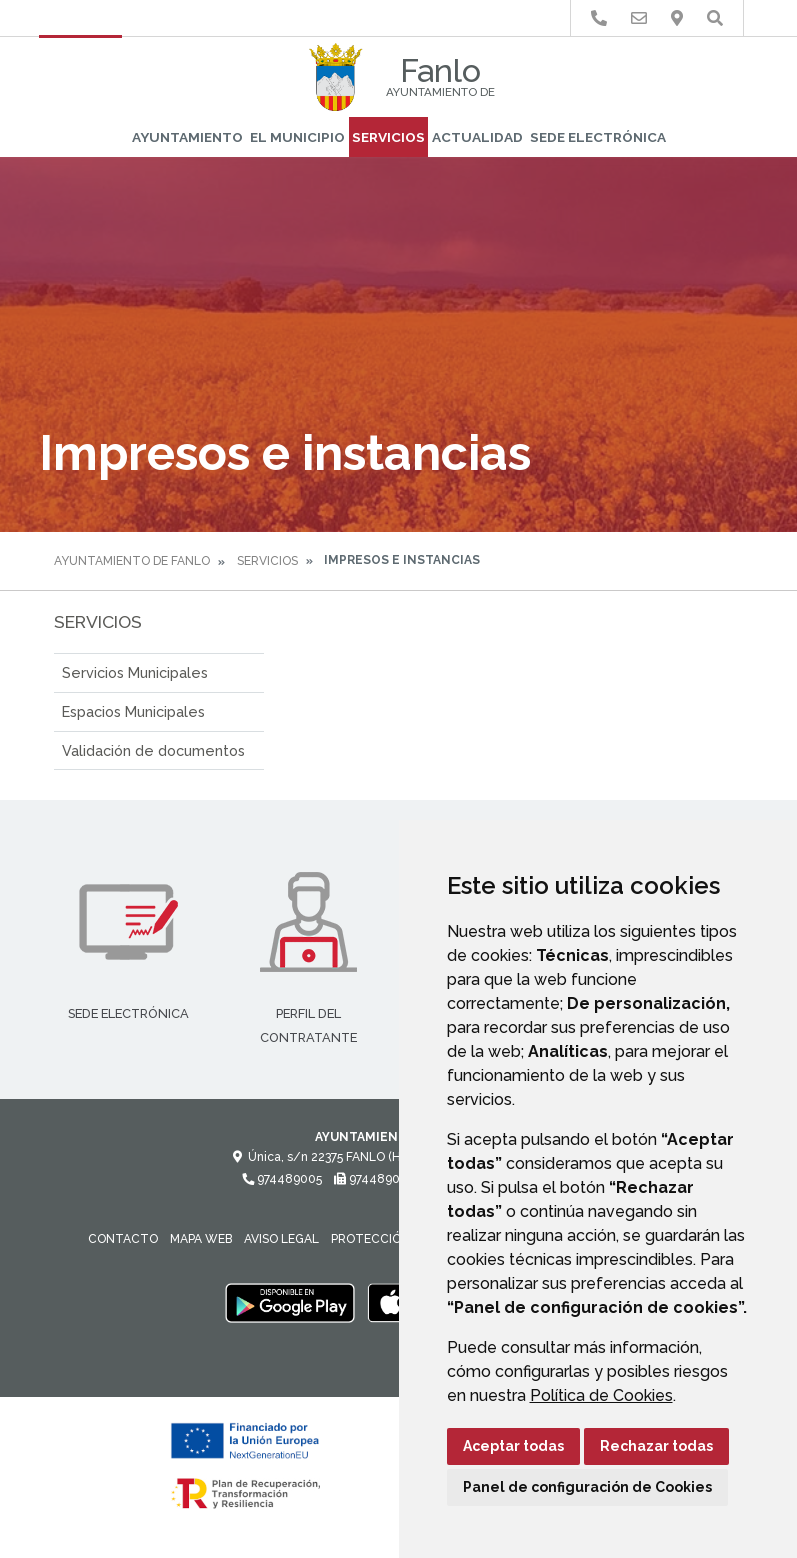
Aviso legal (281, 1239)
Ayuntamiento (187, 137)
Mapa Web (201, 1239)
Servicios (388, 137)
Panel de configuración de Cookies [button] (587, 1487)
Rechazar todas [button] (656, 1446)
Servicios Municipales (135, 672)
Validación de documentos (153, 750)
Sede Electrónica (598, 137)
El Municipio (297, 137)
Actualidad (477, 137)
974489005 (282, 1179)
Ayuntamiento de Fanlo (132, 561)
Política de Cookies (601, 1395)
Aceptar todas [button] (513, 1446)
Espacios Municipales (133, 711)
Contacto (123, 1239)
